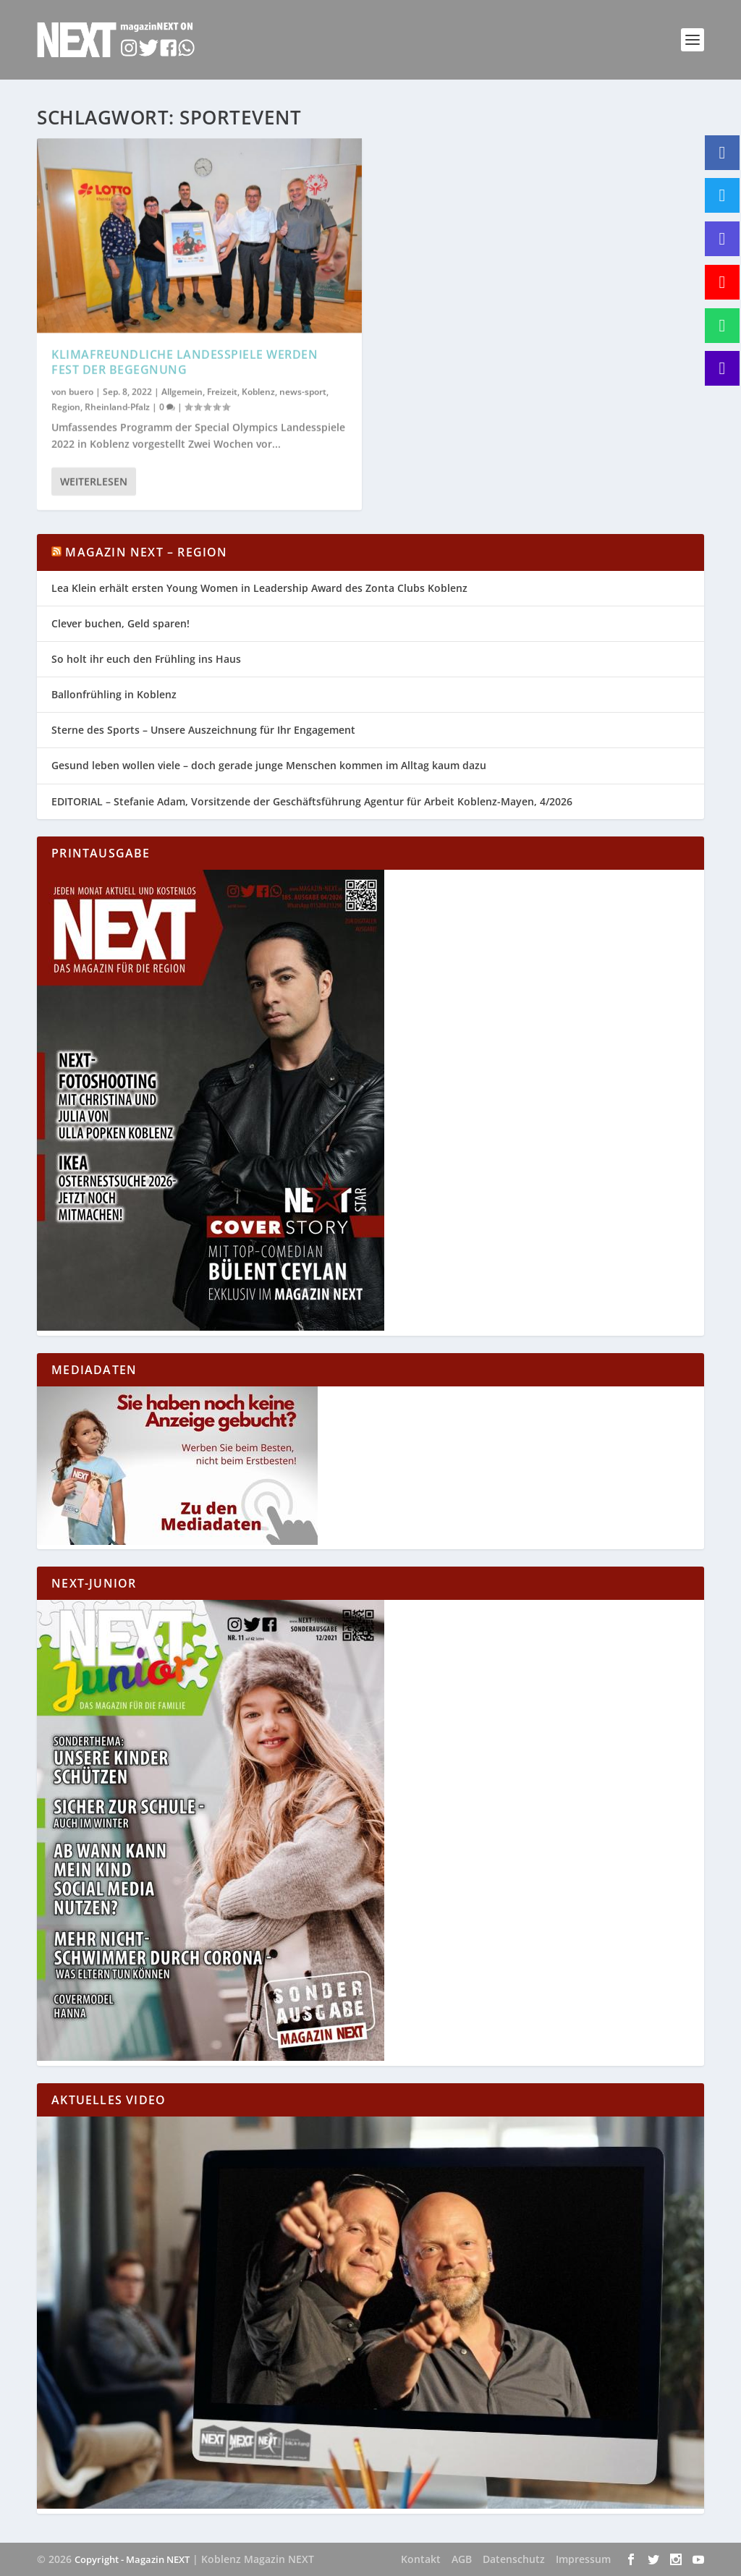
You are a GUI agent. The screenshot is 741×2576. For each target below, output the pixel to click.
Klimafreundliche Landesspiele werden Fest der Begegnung (184, 362)
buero (81, 391)
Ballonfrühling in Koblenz (114, 694)
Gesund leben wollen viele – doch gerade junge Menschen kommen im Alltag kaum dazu (268, 765)
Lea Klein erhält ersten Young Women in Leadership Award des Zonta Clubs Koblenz (259, 588)
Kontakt (421, 2559)
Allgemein (182, 391)
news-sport (302, 391)
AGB (462, 2559)
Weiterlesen (93, 481)
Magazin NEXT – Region (146, 552)
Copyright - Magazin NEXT (132, 2559)
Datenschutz (514, 2559)
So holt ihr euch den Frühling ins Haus (146, 659)
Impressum (583, 2559)
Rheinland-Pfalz (117, 407)
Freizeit (222, 391)
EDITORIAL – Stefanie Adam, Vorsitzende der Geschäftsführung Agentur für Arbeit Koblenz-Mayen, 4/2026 (311, 801)
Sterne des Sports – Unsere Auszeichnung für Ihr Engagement (203, 730)
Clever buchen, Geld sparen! (120, 623)
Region (65, 407)
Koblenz (258, 391)
